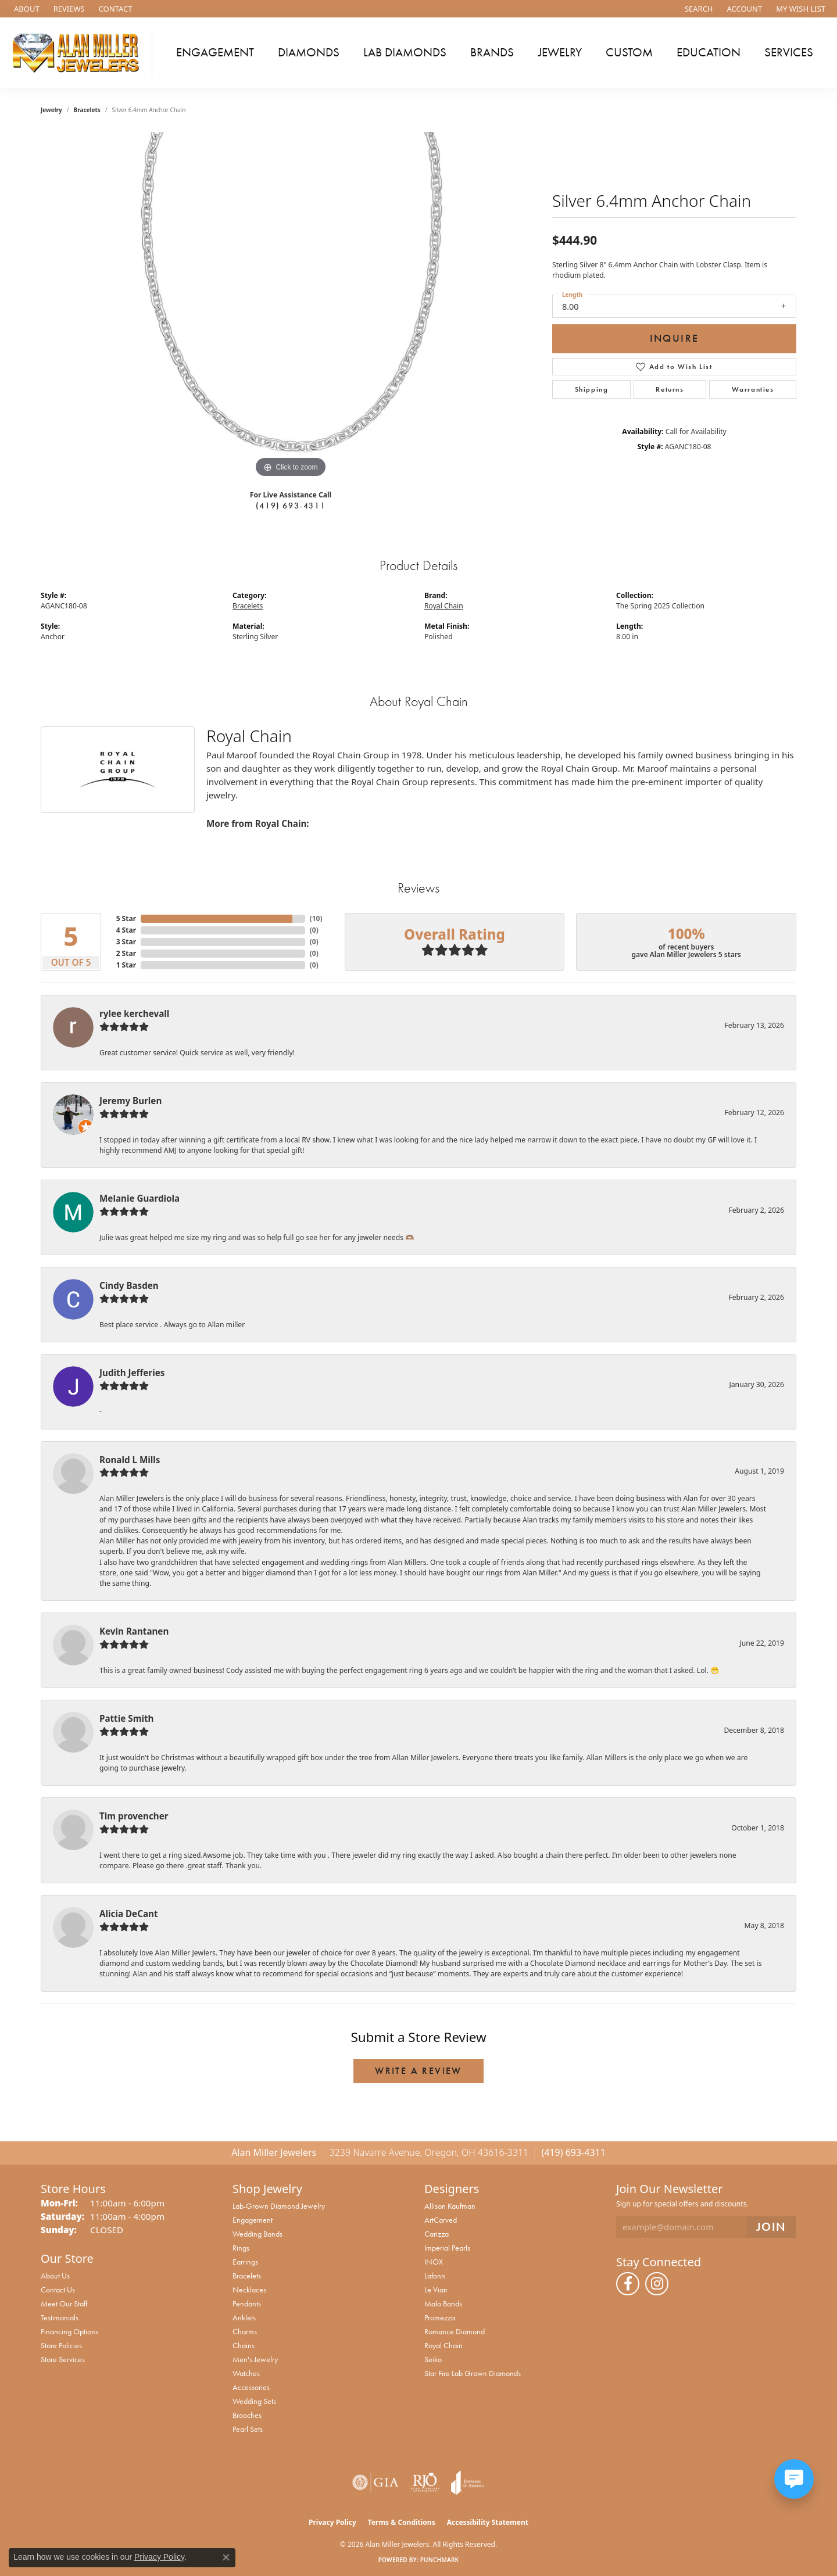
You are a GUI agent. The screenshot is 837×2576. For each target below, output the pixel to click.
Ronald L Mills (129, 1460)
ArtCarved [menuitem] (440, 2220)
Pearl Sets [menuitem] (248, 2429)
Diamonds (308, 52)
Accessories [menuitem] (251, 2387)
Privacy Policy (332, 2522)
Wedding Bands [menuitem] (257, 2234)
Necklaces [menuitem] (249, 2289)
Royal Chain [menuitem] (443, 2345)
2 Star (126, 953)
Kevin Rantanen (134, 1631)
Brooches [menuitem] (247, 2415)
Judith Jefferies (131, 1372)
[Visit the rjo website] (424, 2482)
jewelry (51, 110)
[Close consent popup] (226, 2557)
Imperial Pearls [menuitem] (447, 2247)
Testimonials (59, 2317)
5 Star (126, 918)
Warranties (753, 389)
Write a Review (418, 2071)
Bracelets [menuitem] (247, 2275)
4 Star (126, 930)
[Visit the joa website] (468, 2482)
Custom (629, 52)
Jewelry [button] (560, 52)
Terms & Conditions (401, 2522)
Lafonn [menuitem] (434, 2275)
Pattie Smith (126, 1718)
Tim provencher (134, 1816)
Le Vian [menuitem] (436, 2289)
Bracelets (87, 110)
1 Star (126, 965)
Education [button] (709, 52)
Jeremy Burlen (130, 1100)
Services (788, 52)
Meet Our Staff (64, 2303)
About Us (55, 2275)
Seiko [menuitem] (433, 2359)
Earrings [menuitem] (245, 2261)
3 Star (126, 942)
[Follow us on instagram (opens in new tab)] (656, 2283)
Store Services (63, 2359)
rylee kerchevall (134, 1013)
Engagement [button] (215, 52)
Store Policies (61, 2345)
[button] (697, 8)
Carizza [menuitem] (436, 2234)
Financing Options (69, 2331)
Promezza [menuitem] (439, 2317)
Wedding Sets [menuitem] (254, 2401)
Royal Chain (443, 606)
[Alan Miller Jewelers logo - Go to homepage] (79, 52)
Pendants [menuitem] (247, 2303)
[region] (290, 306)
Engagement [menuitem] (253, 2220)
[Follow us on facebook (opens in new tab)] (627, 2283)
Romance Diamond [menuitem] (454, 2331)
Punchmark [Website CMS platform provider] (439, 2560)
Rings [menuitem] (241, 2247)
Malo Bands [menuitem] (443, 2303)
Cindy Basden (129, 1285)
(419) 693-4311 (291, 505)
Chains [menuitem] (244, 2345)
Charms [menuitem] (245, 2331)
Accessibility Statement (487, 2522)
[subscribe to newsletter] (771, 2227)
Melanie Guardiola (139, 1198)
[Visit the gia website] (375, 2482)
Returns (670, 389)
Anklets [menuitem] (244, 2317)
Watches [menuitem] (246, 2373)
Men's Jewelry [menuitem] (255, 2359)
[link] (26, 8)
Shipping (592, 389)
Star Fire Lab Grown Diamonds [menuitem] (472, 2373)
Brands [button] (492, 52)
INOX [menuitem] (433, 2261)
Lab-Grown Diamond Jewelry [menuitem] (279, 2206)
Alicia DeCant (128, 1913)
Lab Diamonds (404, 52)
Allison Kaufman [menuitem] (449, 2206)
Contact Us (58, 2289)
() (314, 918)
